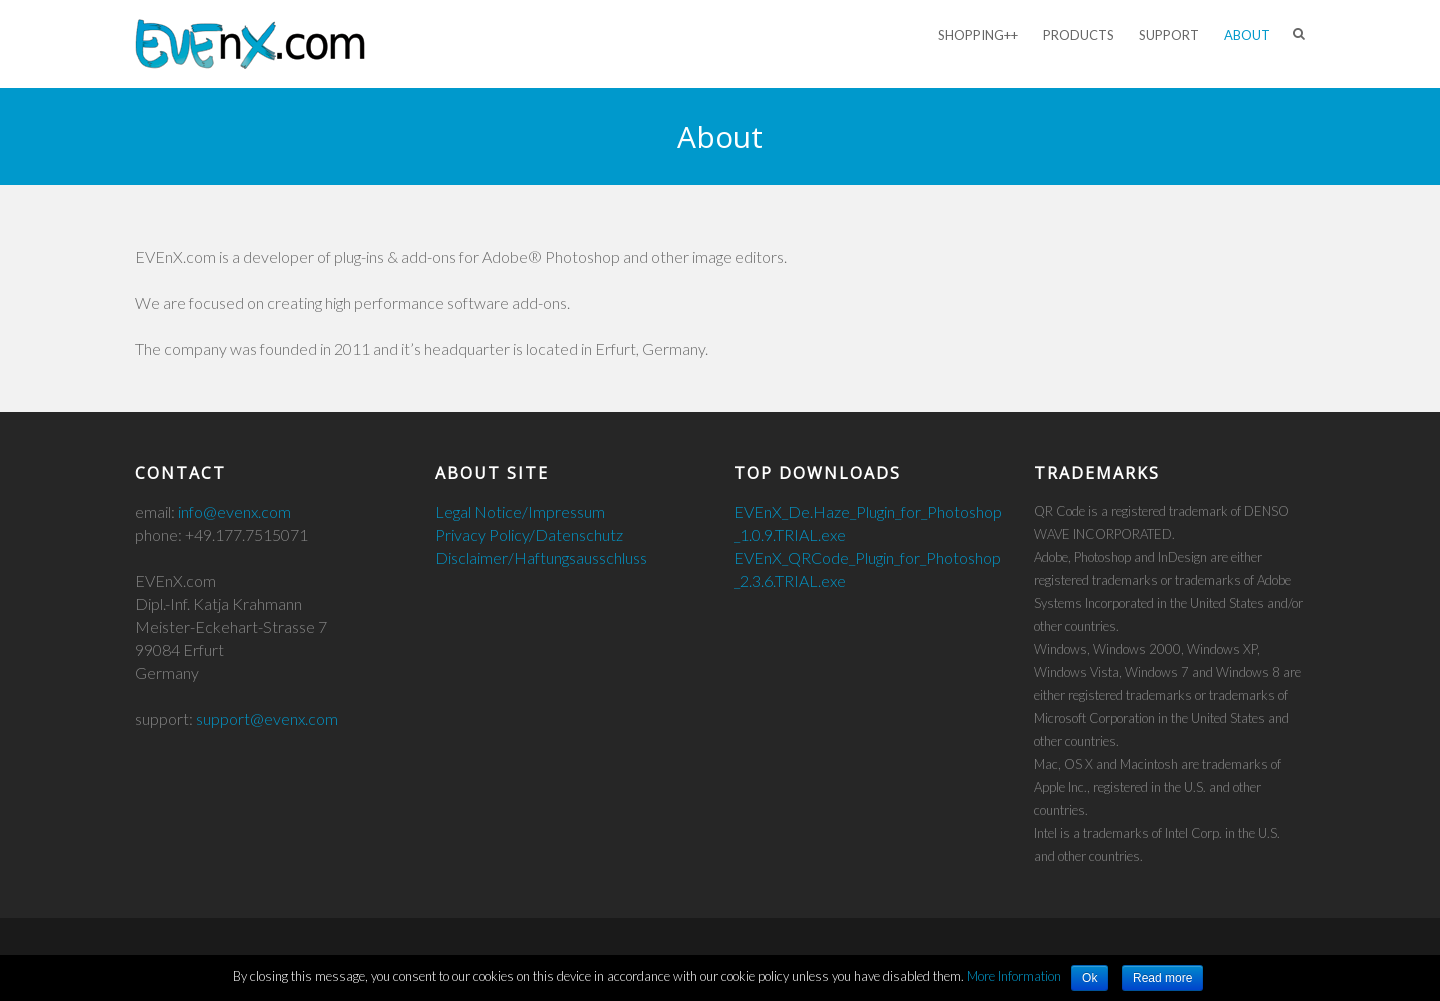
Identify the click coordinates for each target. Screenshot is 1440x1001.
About (1247, 35)
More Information (1014, 976)
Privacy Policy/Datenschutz (529, 534)
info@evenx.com (234, 511)
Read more (1162, 978)
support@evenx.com (267, 718)
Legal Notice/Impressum (520, 511)
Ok (1089, 978)
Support (1169, 35)
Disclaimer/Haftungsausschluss (541, 557)
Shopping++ (978, 35)
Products (1078, 35)
